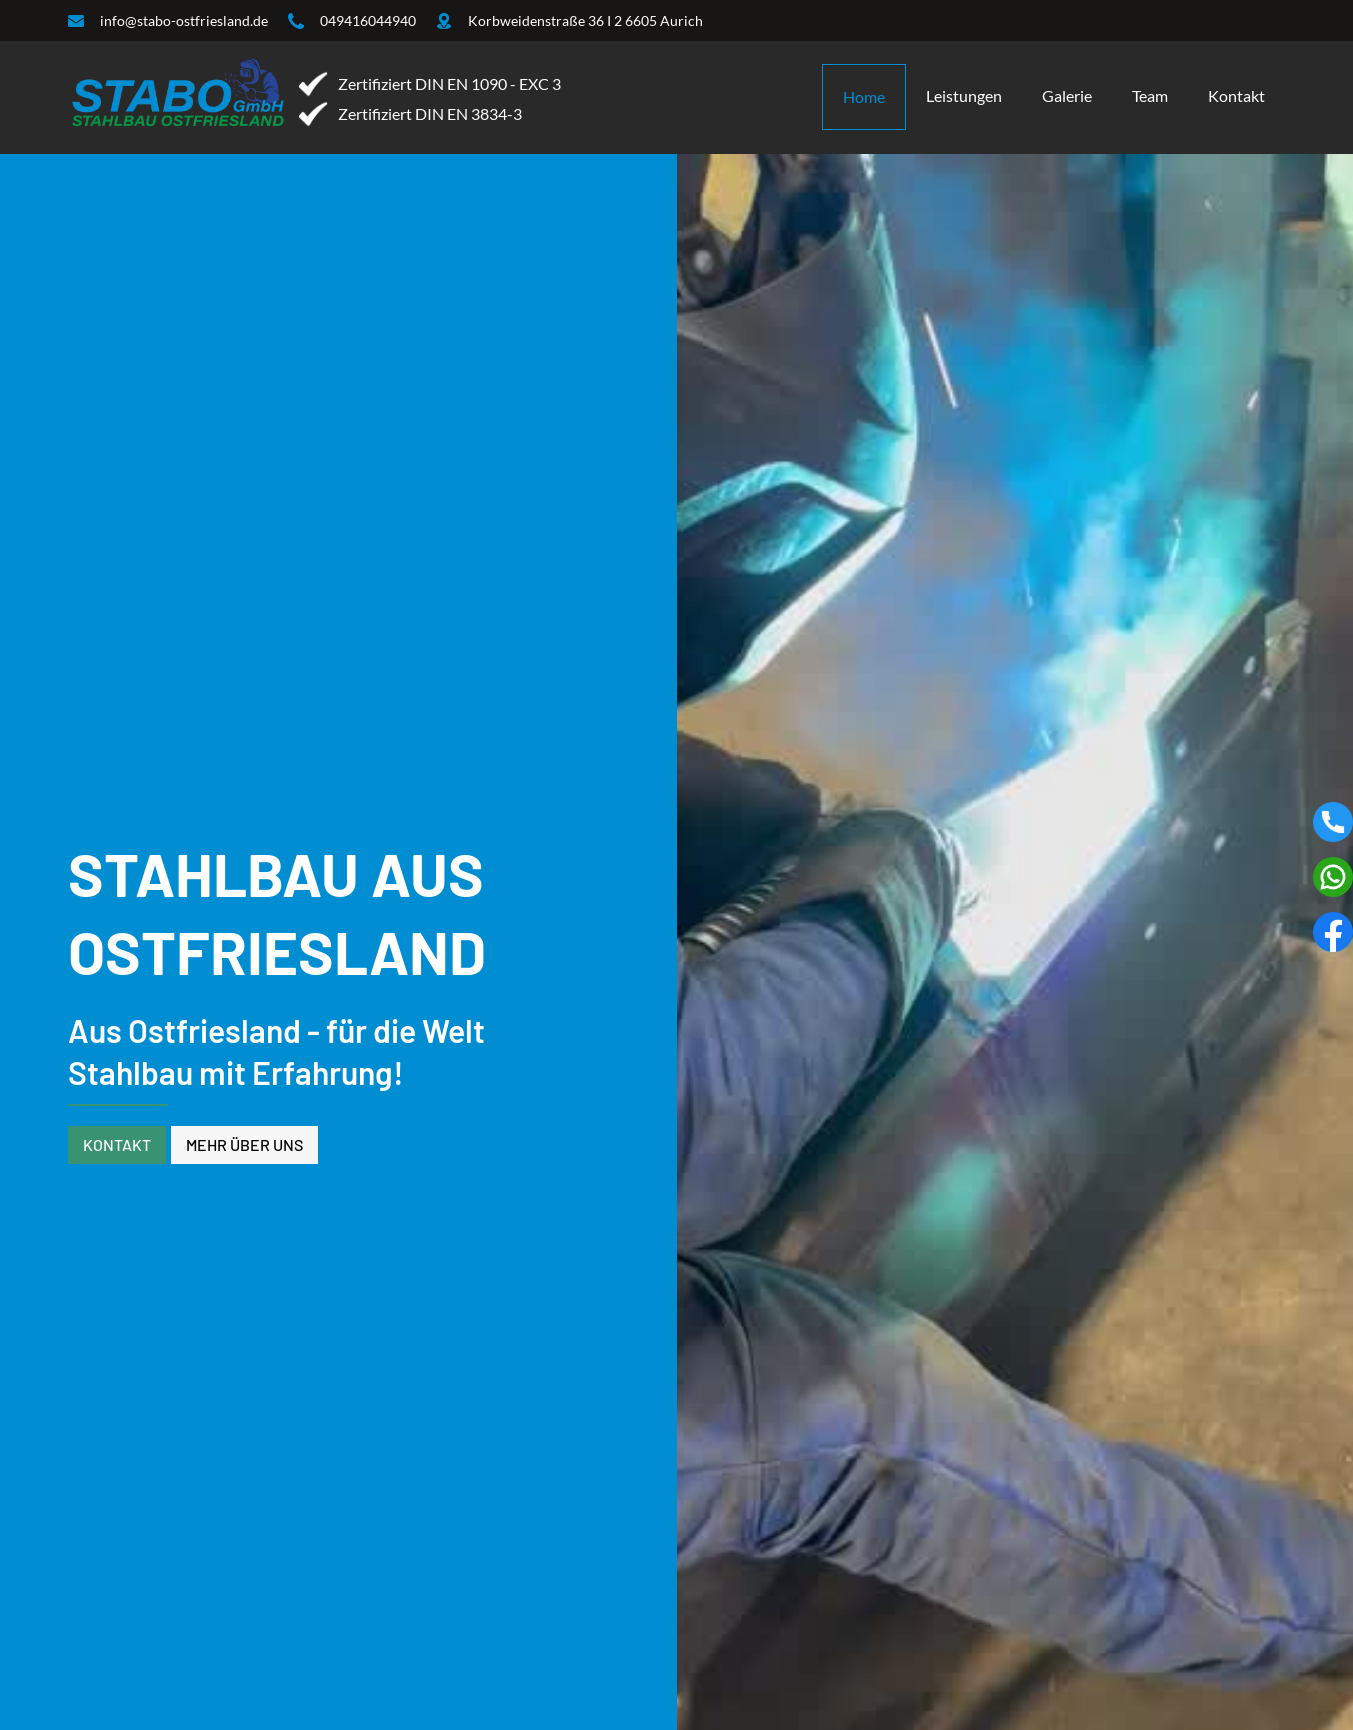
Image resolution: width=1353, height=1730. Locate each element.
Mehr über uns (244, 1144)
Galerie (1067, 95)
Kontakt (1236, 95)
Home (864, 96)
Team (1150, 95)
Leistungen (964, 95)
